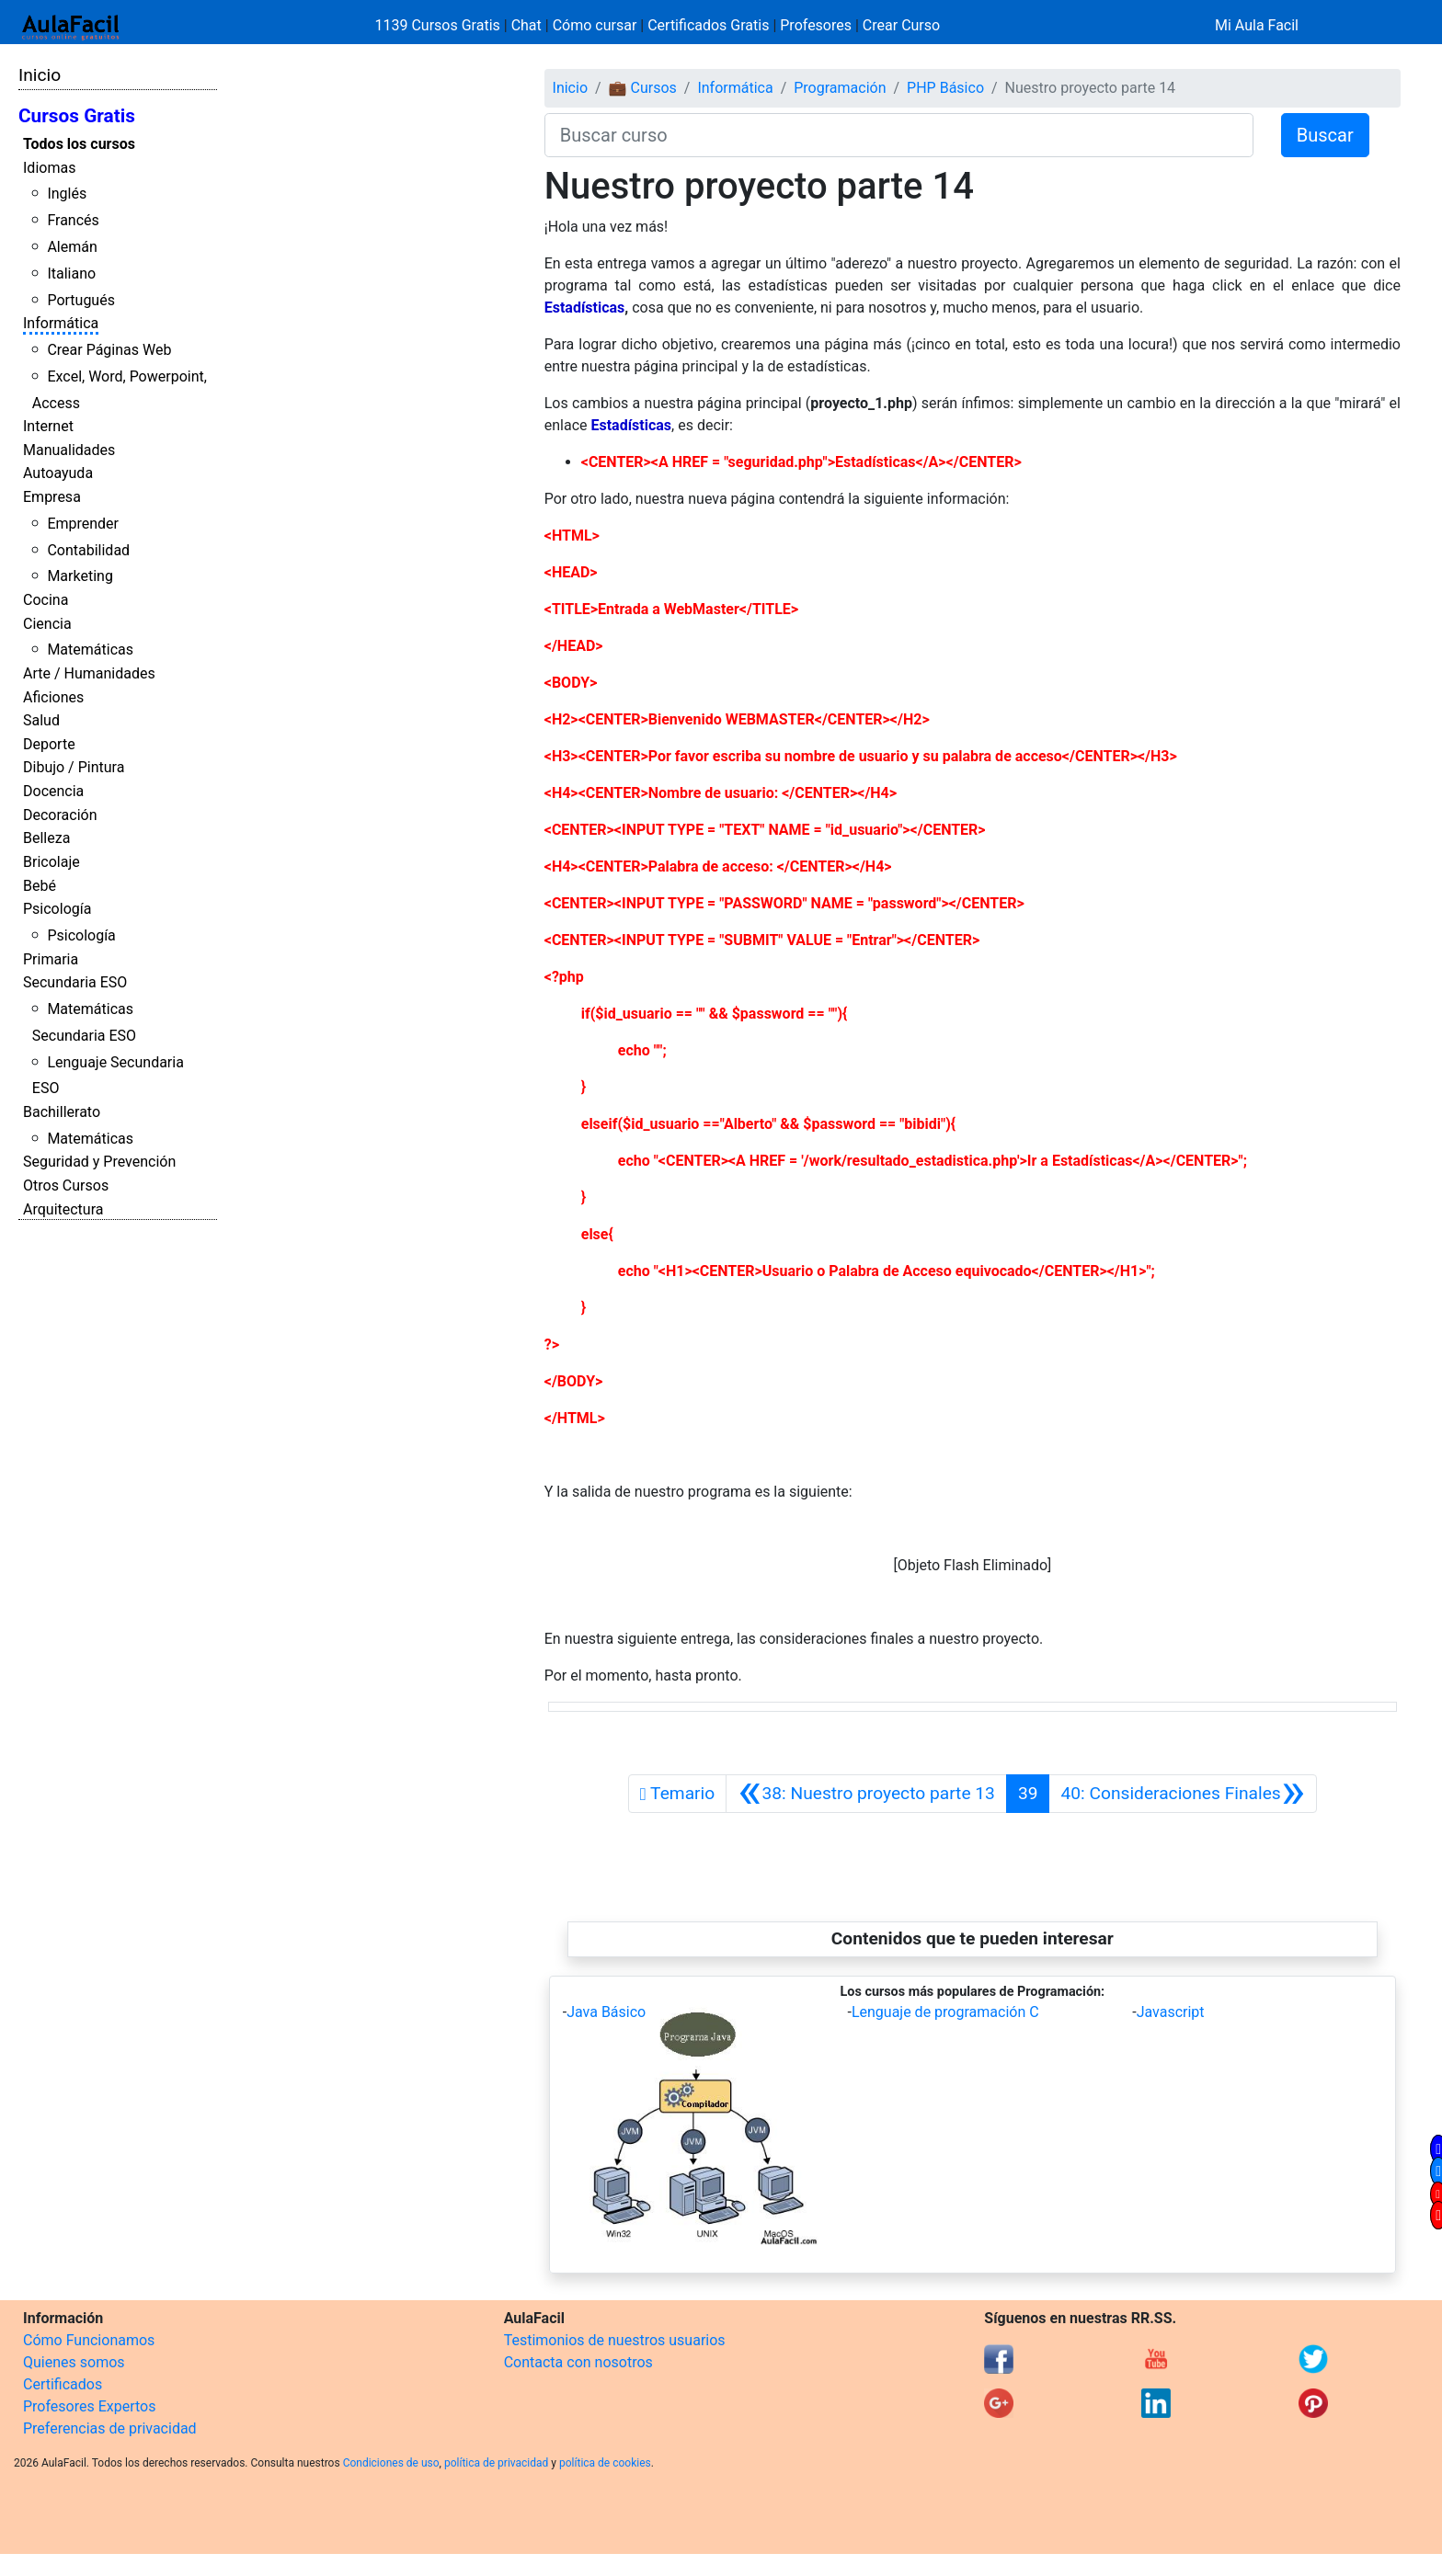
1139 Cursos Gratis (439, 25)
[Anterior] (866, 1793)
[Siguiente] (1182, 1793)
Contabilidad (88, 550)
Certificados (62, 2384)
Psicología (57, 909)
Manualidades (69, 450)
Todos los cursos (79, 144)
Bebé (39, 886)
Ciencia (47, 624)
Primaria (50, 959)
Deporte (49, 744)
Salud (41, 720)
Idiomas (49, 168)
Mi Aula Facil (1257, 25)
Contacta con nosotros (578, 2362)
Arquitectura (63, 1209)
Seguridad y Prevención (99, 1161)
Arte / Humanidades (89, 673)
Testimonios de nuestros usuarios (615, 2340)
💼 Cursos (643, 88)
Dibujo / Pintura (73, 767)
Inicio (39, 74)
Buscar (1325, 135)
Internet (48, 426)
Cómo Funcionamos (88, 2340)
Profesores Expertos (89, 2406)
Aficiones (53, 697)
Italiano (71, 273)
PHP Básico (945, 88)
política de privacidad (496, 2462)
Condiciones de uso (391, 2462)
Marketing (79, 576)
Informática (60, 323)
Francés (72, 220)
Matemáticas (90, 649)
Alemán (72, 247)
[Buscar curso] (898, 135)
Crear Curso (901, 25)
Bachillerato (61, 1112)
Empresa (52, 497)
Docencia (53, 791)
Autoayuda (58, 473)
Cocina (45, 600)
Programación (840, 88)
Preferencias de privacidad (110, 2428)
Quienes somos (74, 2362)
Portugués (81, 300)
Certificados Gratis (708, 25)
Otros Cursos (66, 1185)
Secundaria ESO (75, 982)
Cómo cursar (595, 25)
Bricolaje (51, 862)
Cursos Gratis (76, 116)
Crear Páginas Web (109, 350)
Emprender (83, 523)
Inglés (66, 193)
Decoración (60, 815)
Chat (526, 25)
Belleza (46, 838)
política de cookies (605, 2462)
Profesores (816, 25)
